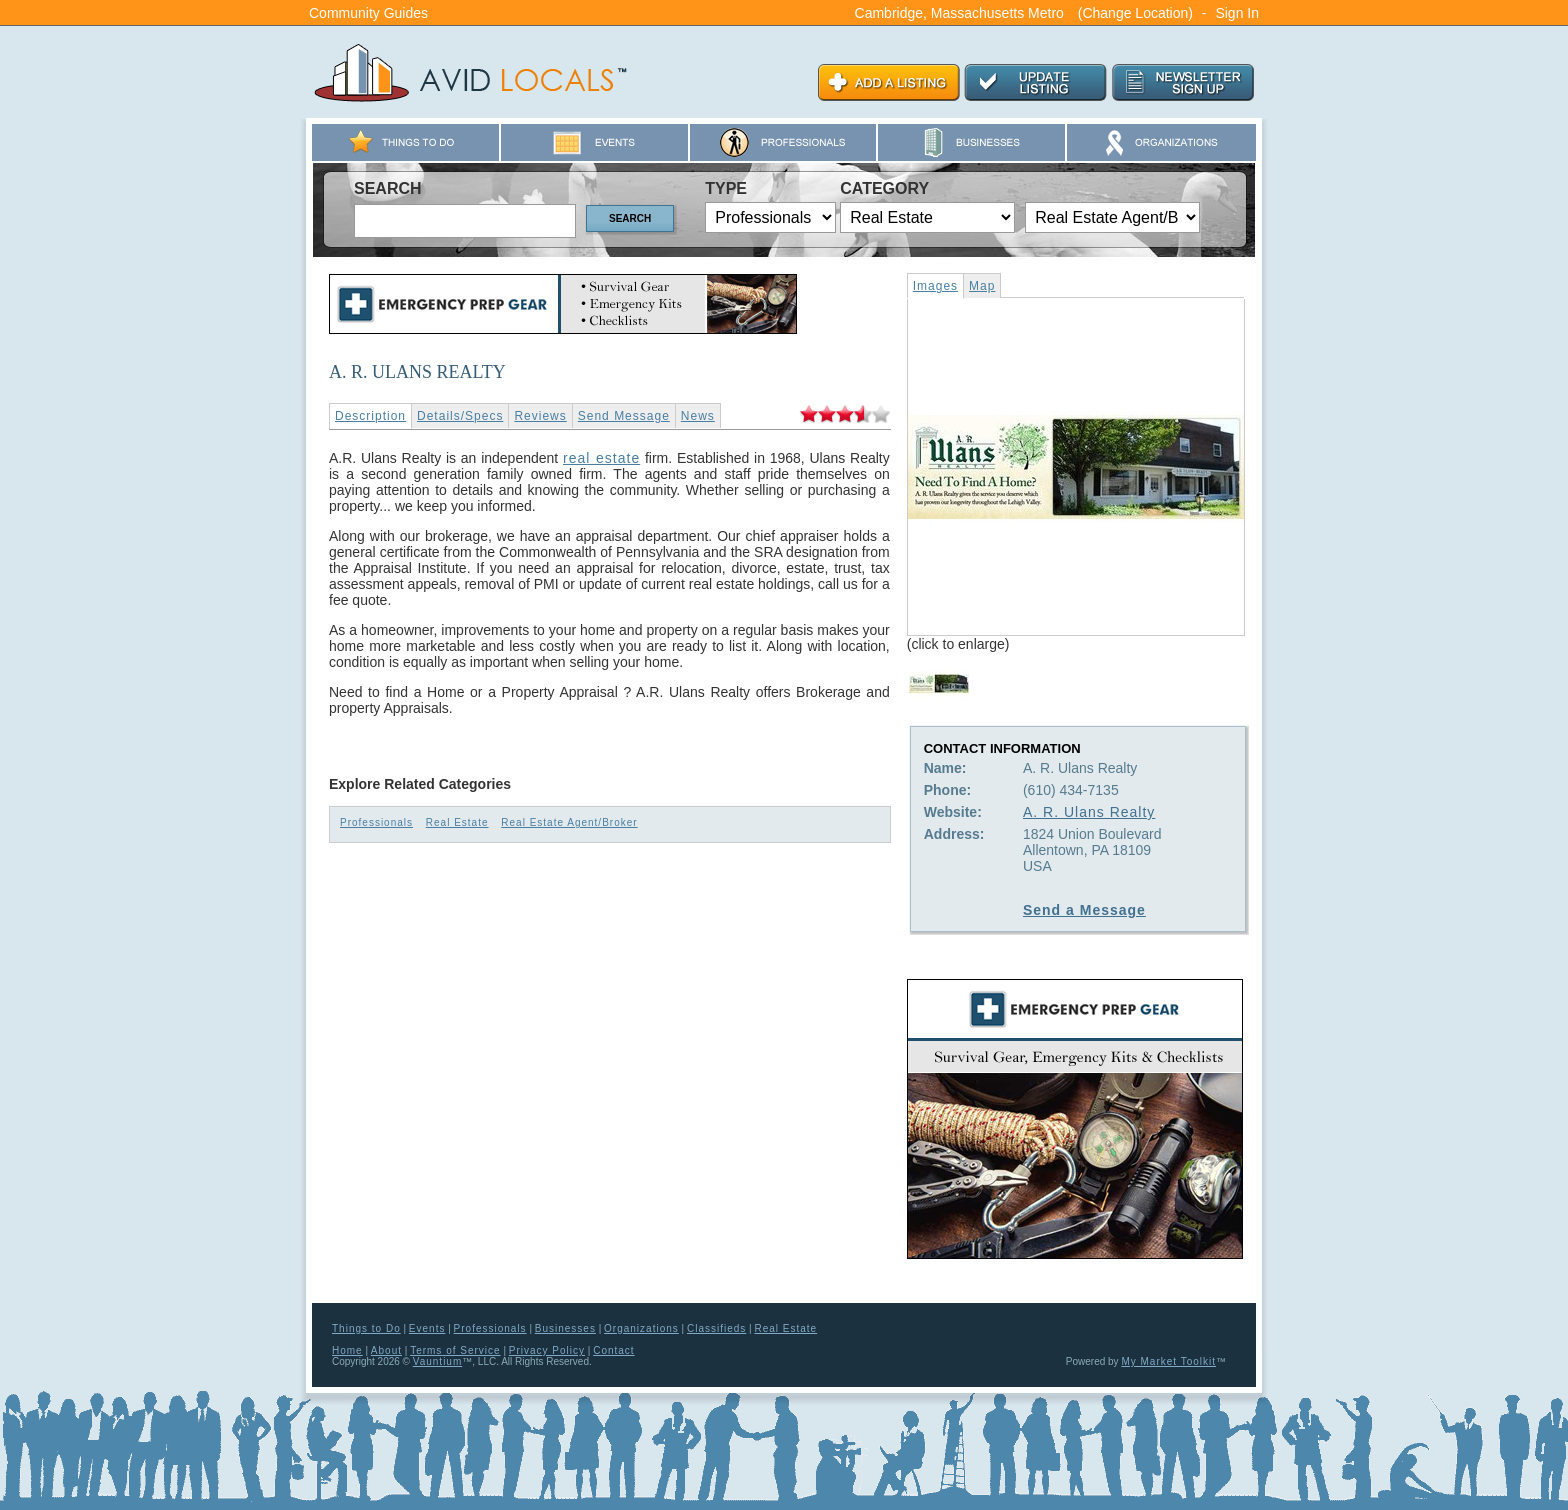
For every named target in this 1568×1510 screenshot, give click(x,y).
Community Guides (368, 13)
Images (935, 286)
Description (370, 416)
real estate (601, 458)
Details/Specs (460, 416)
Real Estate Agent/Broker (569, 822)
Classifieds (716, 1328)
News (698, 416)
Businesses (565, 1328)
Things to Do (366, 1328)
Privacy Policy (547, 1350)
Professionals (376, 822)
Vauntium (438, 1361)
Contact (613, 1350)
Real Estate (457, 822)
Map (982, 286)
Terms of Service (455, 1350)
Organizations (641, 1328)
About (386, 1350)
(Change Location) (1135, 13)
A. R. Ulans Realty (1089, 812)
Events (427, 1328)
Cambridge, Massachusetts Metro (959, 13)
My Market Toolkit (1168, 1361)
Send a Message (1084, 910)
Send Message (624, 416)
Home (347, 1350)
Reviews (540, 416)
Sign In (1237, 13)
